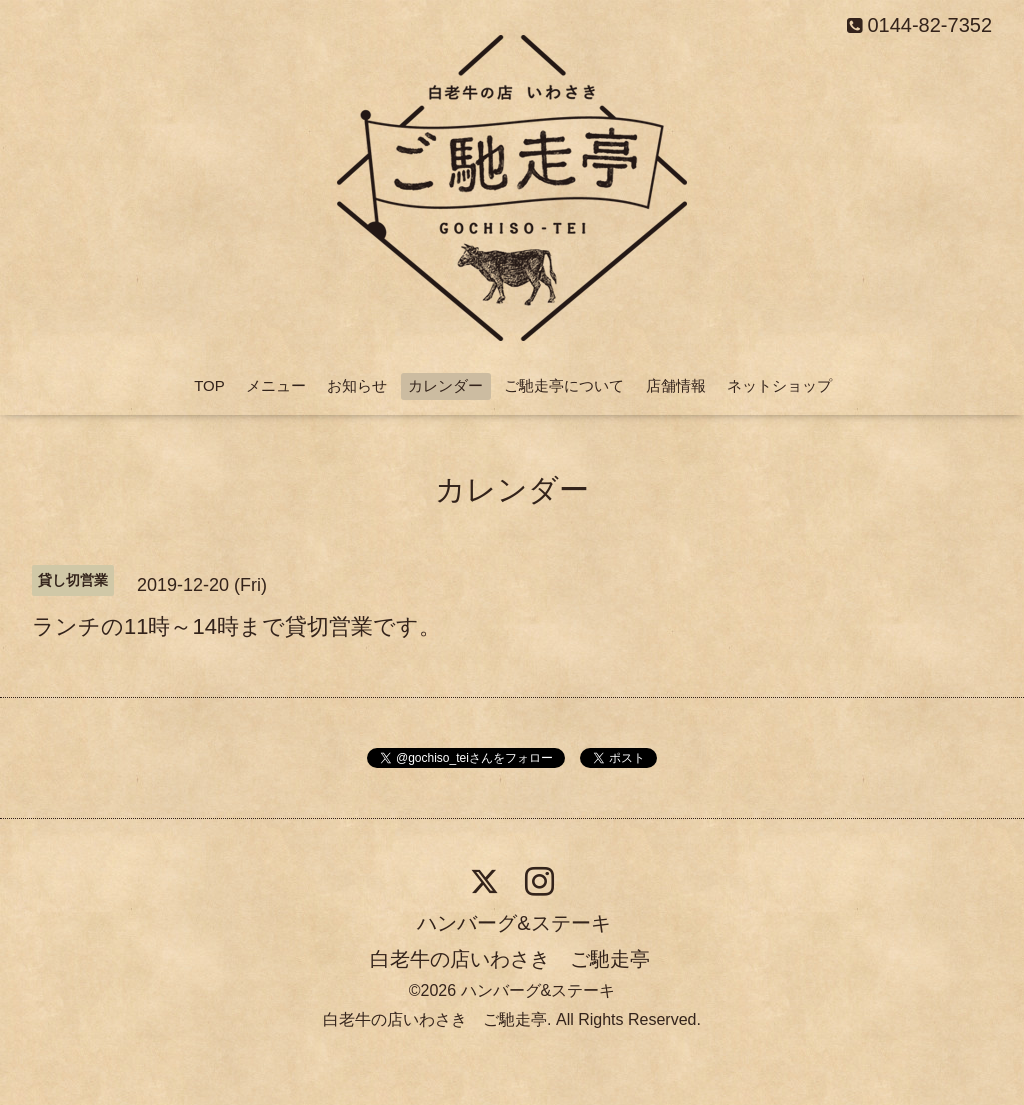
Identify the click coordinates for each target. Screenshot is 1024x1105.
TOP (209, 385)
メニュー (276, 385)
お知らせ (357, 385)
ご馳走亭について (564, 385)
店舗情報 (676, 385)
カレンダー (445, 385)
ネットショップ (779, 385)
